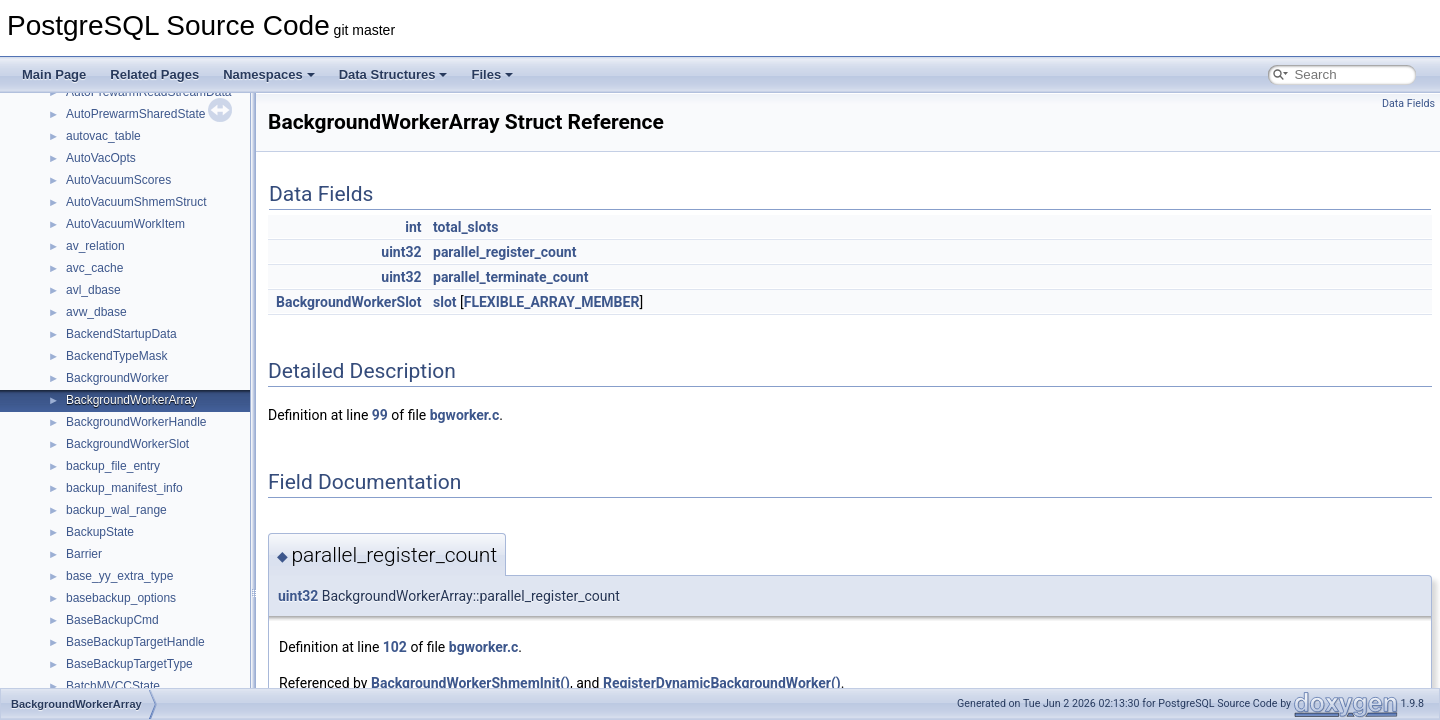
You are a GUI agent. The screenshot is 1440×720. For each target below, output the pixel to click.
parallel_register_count (504, 252)
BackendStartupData (121, 334)
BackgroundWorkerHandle (136, 422)
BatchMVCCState (113, 686)
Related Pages (154, 74)
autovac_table (103, 136)
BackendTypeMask (116, 356)
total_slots (465, 227)
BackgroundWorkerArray (131, 400)
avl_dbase (93, 290)
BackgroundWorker (117, 378)
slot (445, 302)
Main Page (54, 74)
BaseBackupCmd (112, 620)
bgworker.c (465, 415)
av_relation (95, 246)
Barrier (84, 554)
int (413, 227)
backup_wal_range (116, 510)
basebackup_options (121, 598)
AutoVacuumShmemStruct (136, 202)
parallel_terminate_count (510, 277)
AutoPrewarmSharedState (135, 114)
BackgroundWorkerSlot (127, 444)
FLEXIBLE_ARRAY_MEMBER (552, 302)
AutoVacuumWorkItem (125, 224)
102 (395, 647)
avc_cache (94, 268)
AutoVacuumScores (118, 180)
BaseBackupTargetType (129, 664)
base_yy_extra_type (119, 576)
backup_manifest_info (124, 488)
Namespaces (269, 74)
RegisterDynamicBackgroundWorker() (722, 683)
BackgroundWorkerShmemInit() (470, 683)
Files (492, 74)
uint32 (401, 252)
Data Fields (1408, 103)
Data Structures (393, 74)
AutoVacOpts (101, 158)
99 (380, 415)
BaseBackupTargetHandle (135, 642)
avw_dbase (96, 312)
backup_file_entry (113, 466)
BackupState (100, 532)
